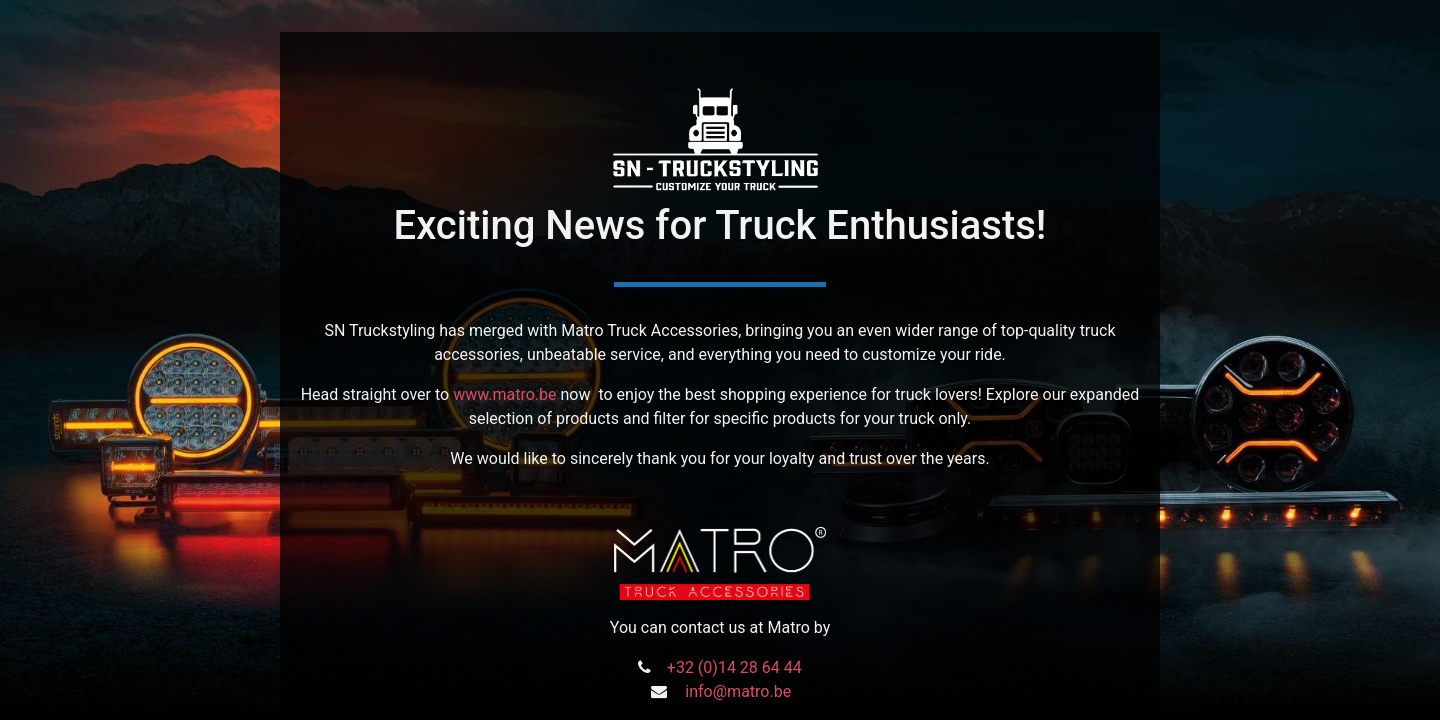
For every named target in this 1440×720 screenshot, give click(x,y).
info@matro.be (738, 691)
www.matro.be (504, 394)
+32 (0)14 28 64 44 (734, 667)
